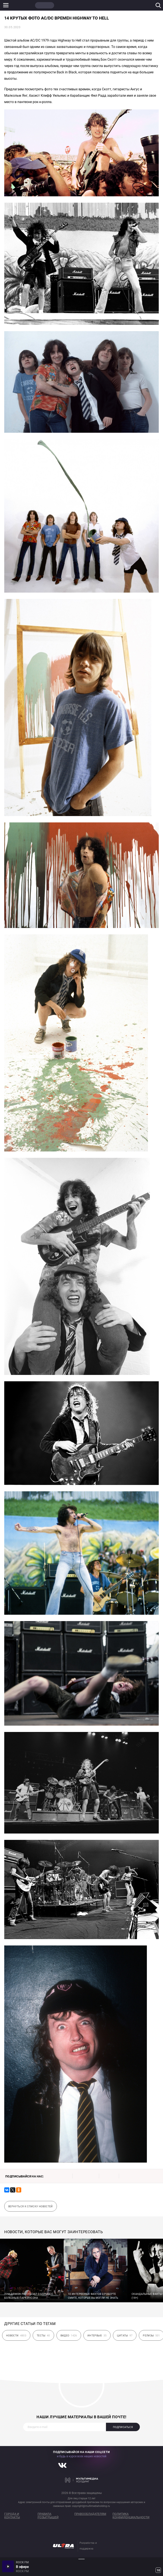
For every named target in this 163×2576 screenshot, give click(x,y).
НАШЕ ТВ (105, 5)
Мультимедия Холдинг (81, 2480)
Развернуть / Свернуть (81, 2559)
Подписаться (123, 2427)
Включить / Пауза (8, 2566)
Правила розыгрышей (48, 2515)
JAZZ (64, 5)
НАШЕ (24, 5)
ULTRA (84, 5)
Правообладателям (90, 2514)
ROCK (44, 5)
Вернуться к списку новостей (30, 2206)
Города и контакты (12, 2515)
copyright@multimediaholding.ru (91, 2506)
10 (158, 2570)
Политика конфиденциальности (130, 2515)
